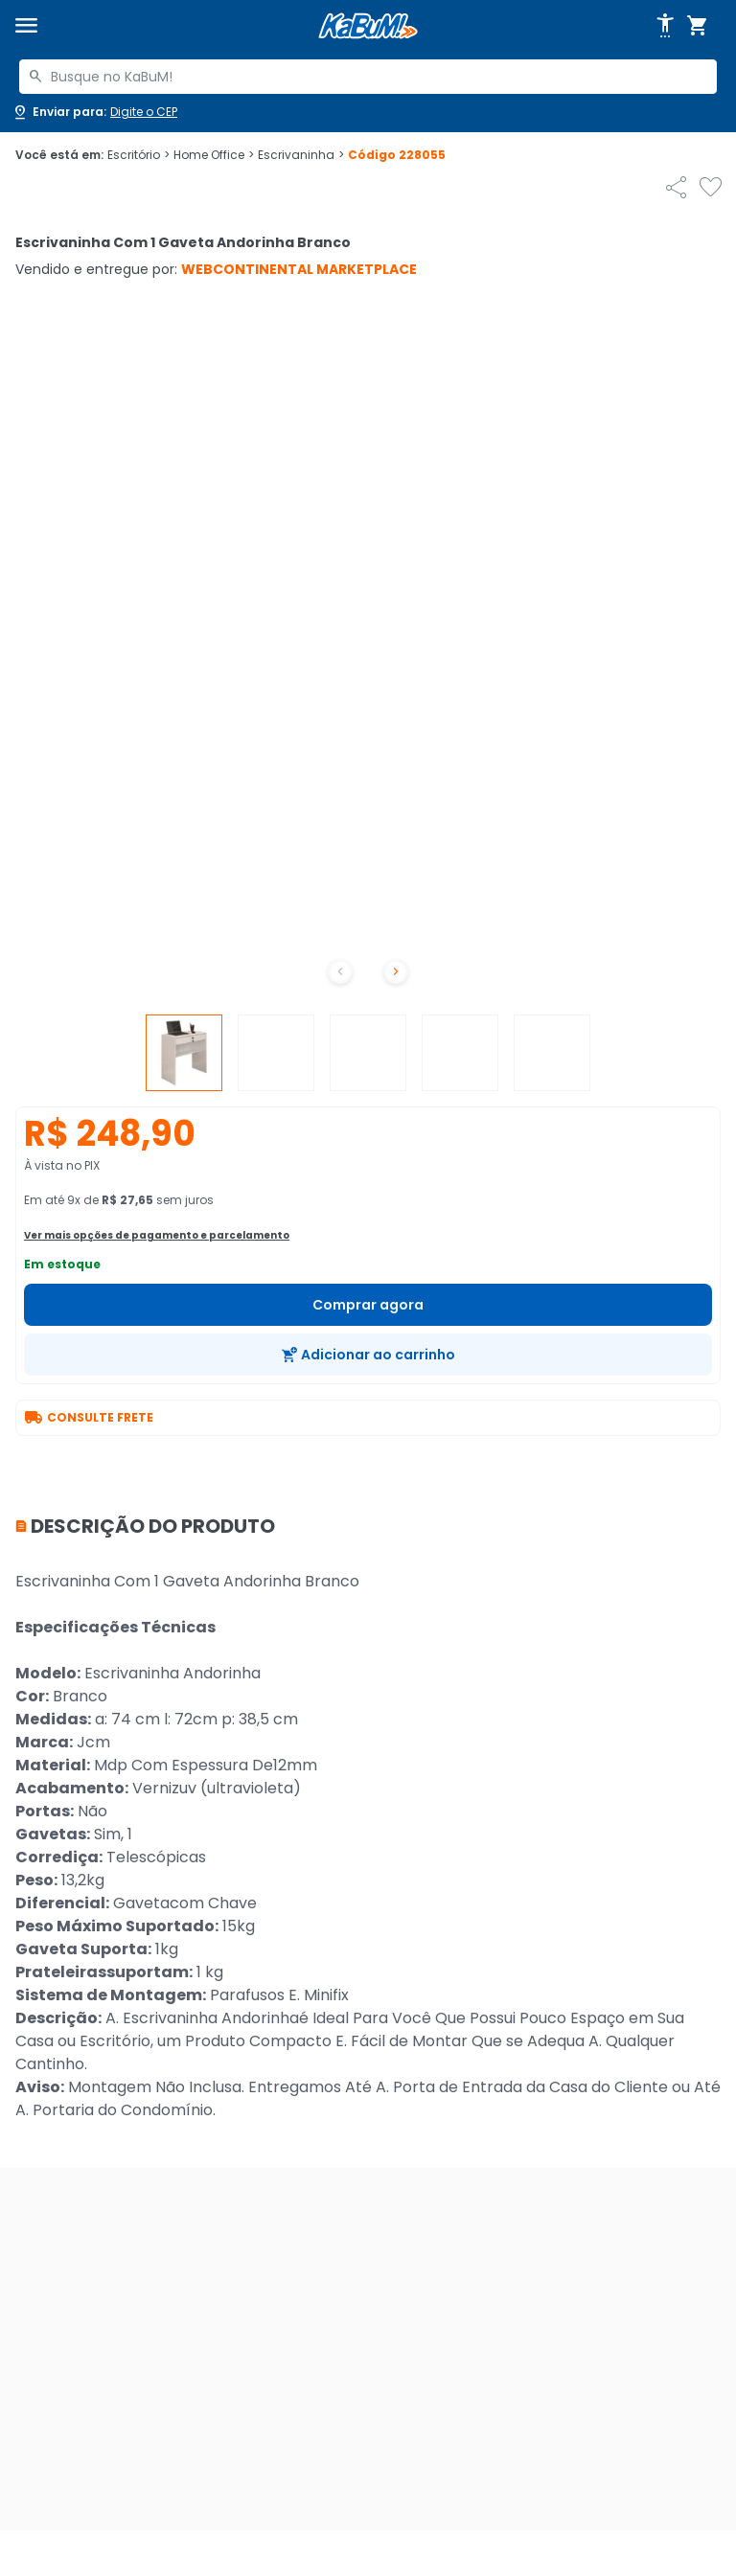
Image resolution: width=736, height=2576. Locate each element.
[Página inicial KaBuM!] (368, 26)
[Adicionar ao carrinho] (368, 1355)
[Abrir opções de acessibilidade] (665, 26)
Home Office (213, 155)
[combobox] (368, 76)
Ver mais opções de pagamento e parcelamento (156, 1235)
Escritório (138, 155)
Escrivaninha (301, 155)
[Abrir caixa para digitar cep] (94, 112)
